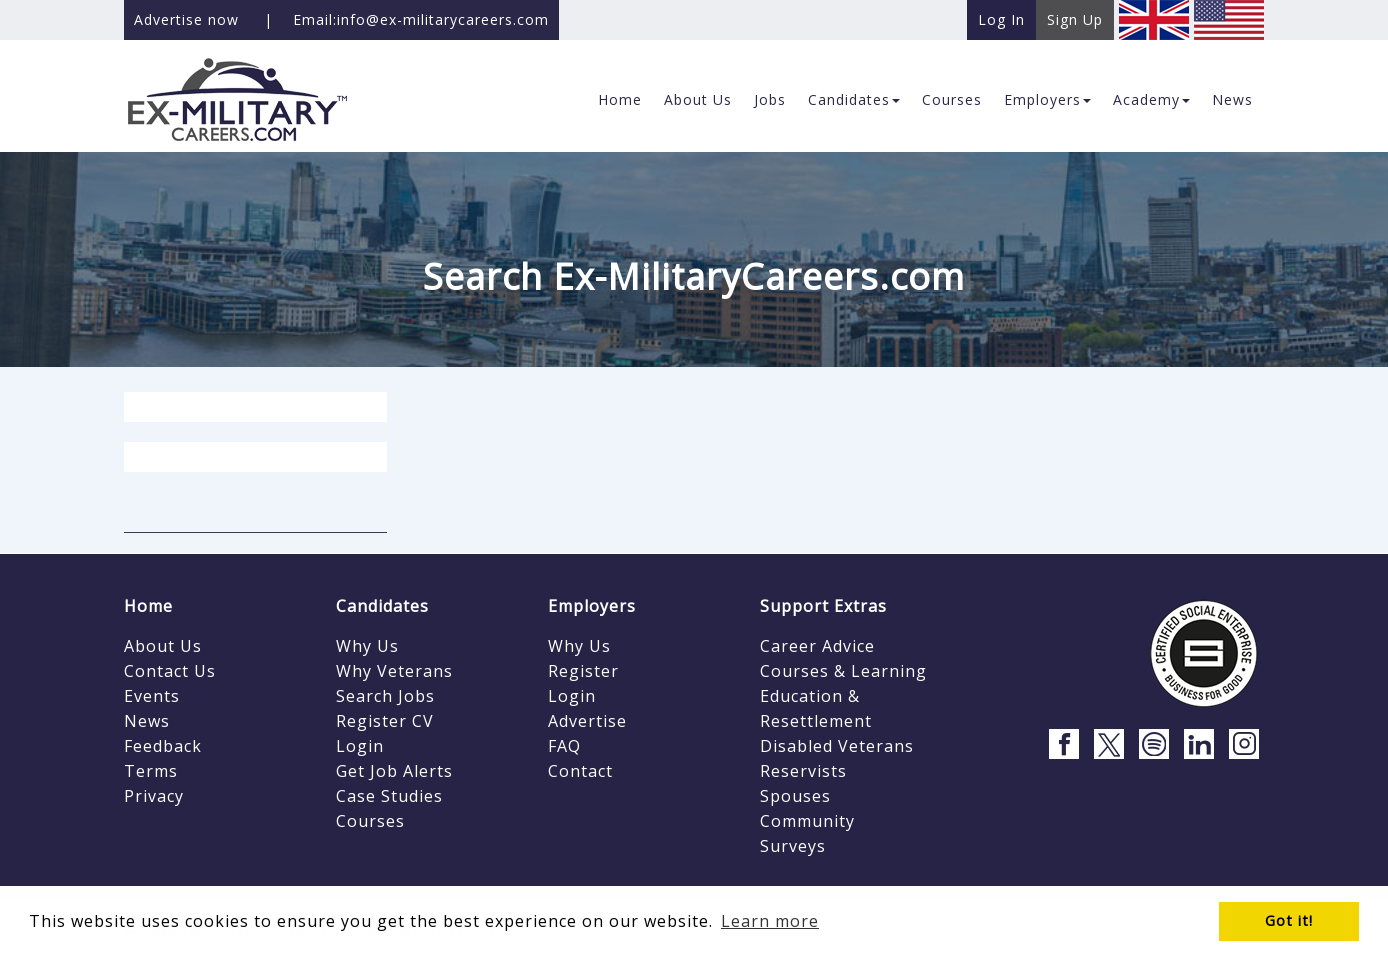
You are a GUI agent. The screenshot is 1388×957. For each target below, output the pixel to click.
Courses (370, 821)
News (147, 721)
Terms (151, 771)
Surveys (793, 846)
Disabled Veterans (837, 746)
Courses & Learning (843, 671)
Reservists (803, 771)
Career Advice (817, 646)
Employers (592, 606)
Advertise (587, 721)
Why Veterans (394, 671)
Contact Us (170, 671)
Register (583, 671)
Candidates (382, 606)
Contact (580, 771)
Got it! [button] (1289, 920)
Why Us (367, 646)
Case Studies (389, 796)
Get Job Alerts (394, 771)
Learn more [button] (770, 921)
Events (152, 696)
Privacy (154, 796)
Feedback (163, 746)
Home (148, 606)
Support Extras (823, 606)
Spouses (795, 796)
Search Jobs (385, 696)
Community (807, 821)
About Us (163, 646)
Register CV (385, 721)
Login (360, 746)
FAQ (564, 746)
